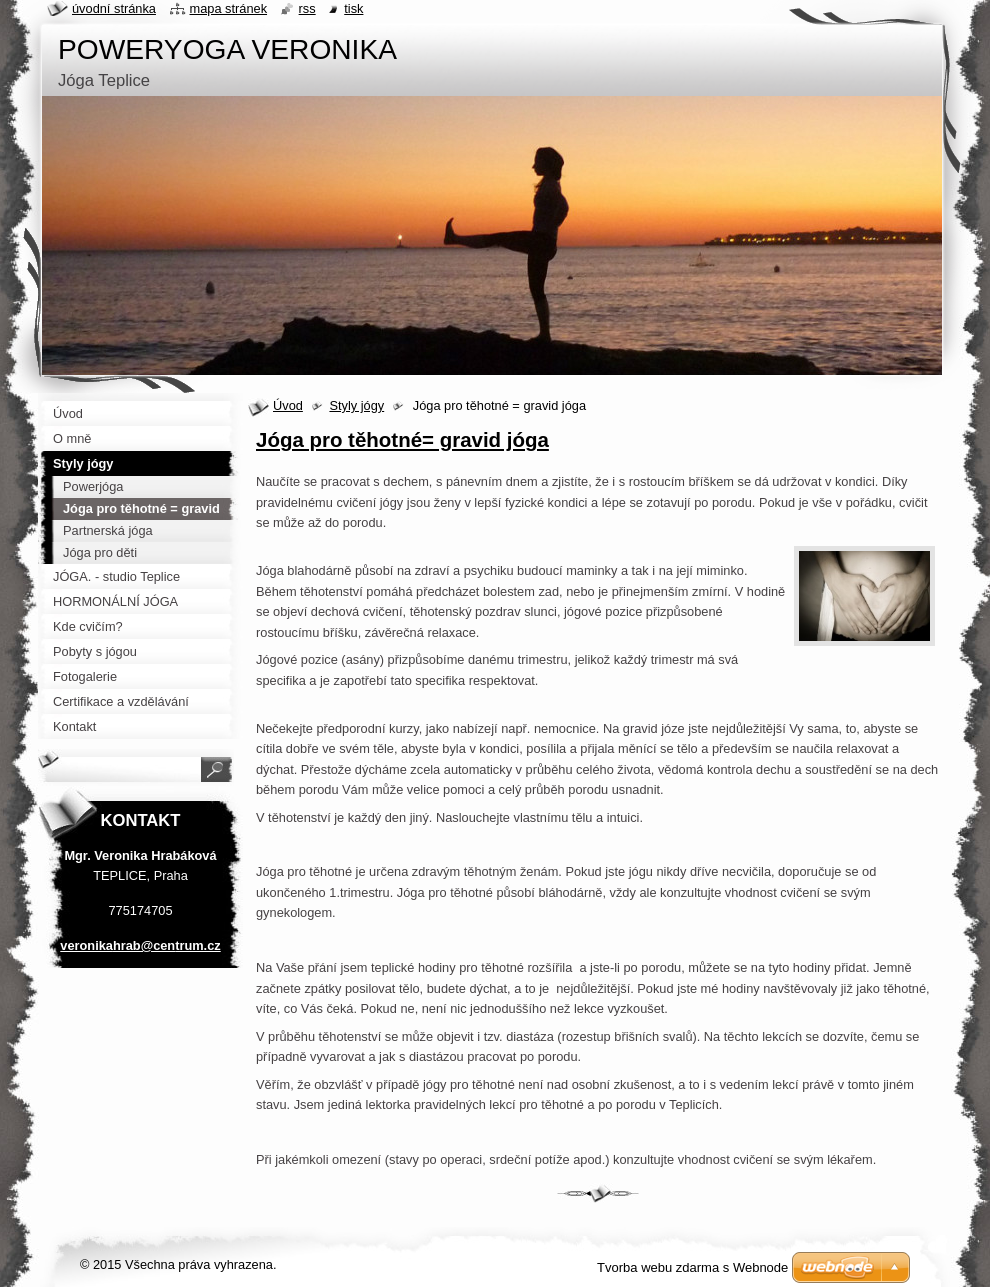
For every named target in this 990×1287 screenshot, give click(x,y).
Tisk (353, 8)
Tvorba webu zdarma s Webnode (692, 1267)
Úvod (288, 405)
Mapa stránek (229, 8)
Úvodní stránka (114, 8)
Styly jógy (356, 405)
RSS (307, 8)
